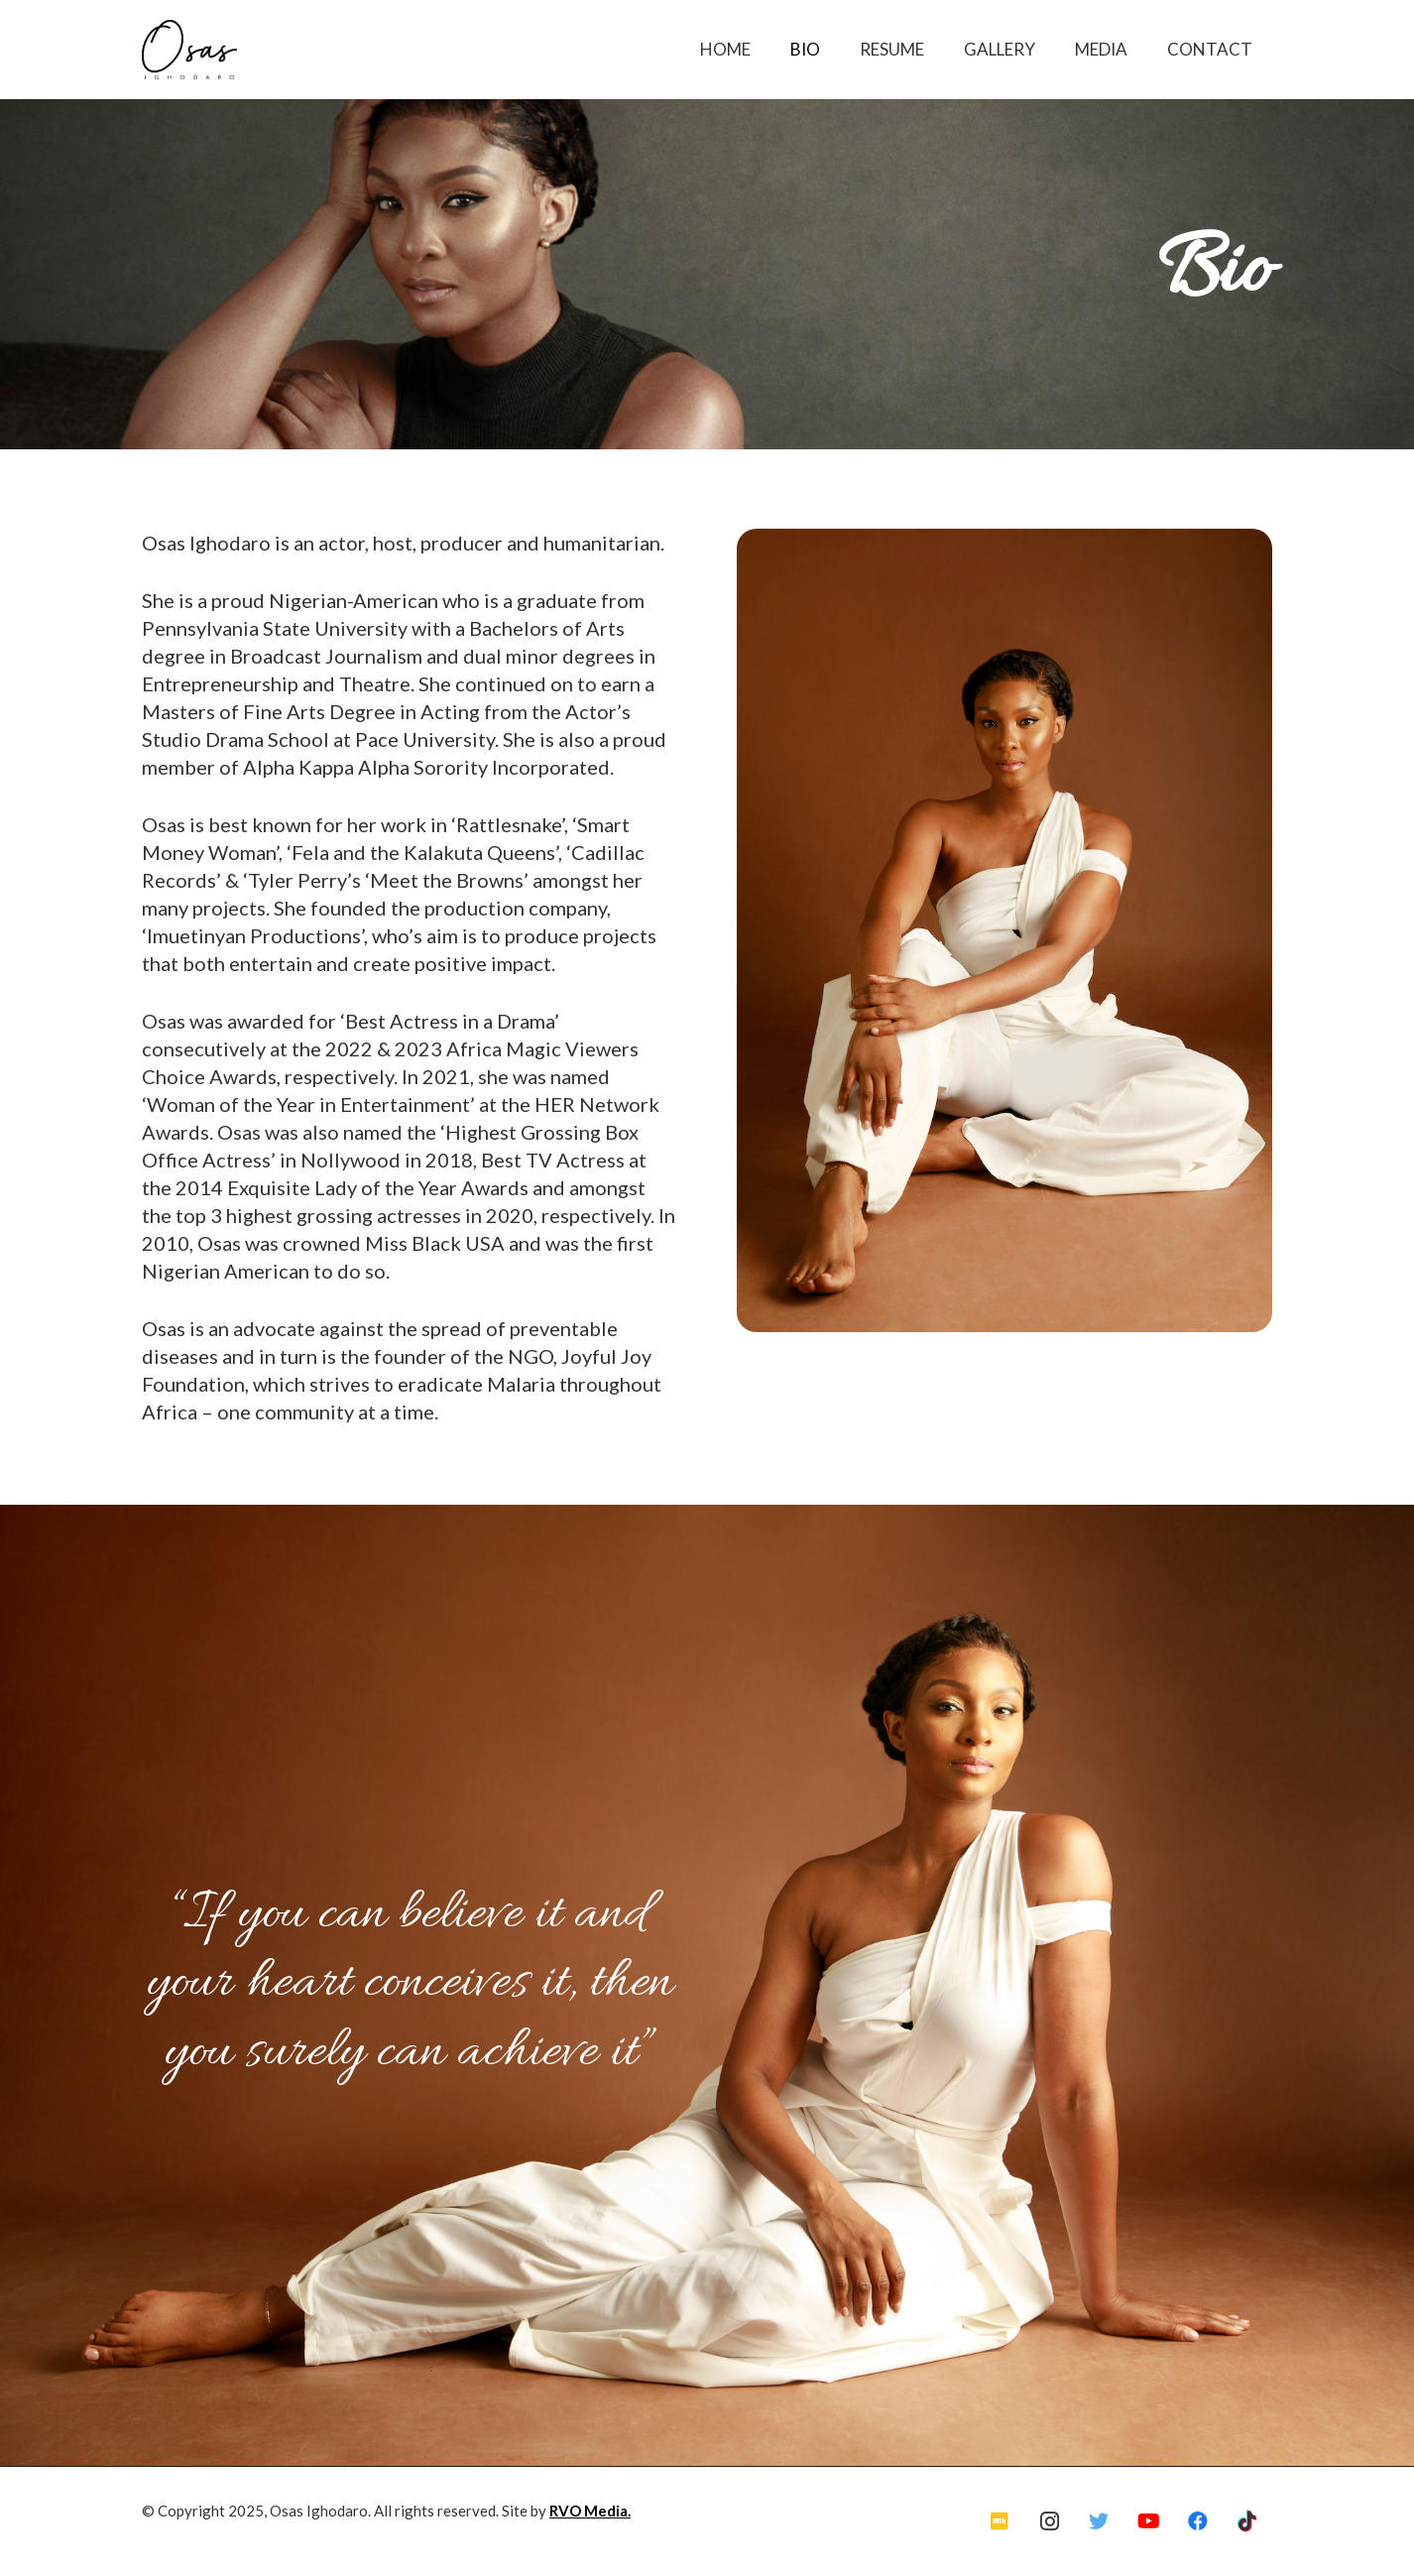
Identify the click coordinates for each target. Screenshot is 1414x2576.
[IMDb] (999, 2521)
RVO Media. (590, 2510)
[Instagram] (1049, 2521)
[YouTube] (1148, 2521)
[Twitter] (1098, 2521)
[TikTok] (1247, 2521)
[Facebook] (1198, 2521)
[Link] (189, 49)
